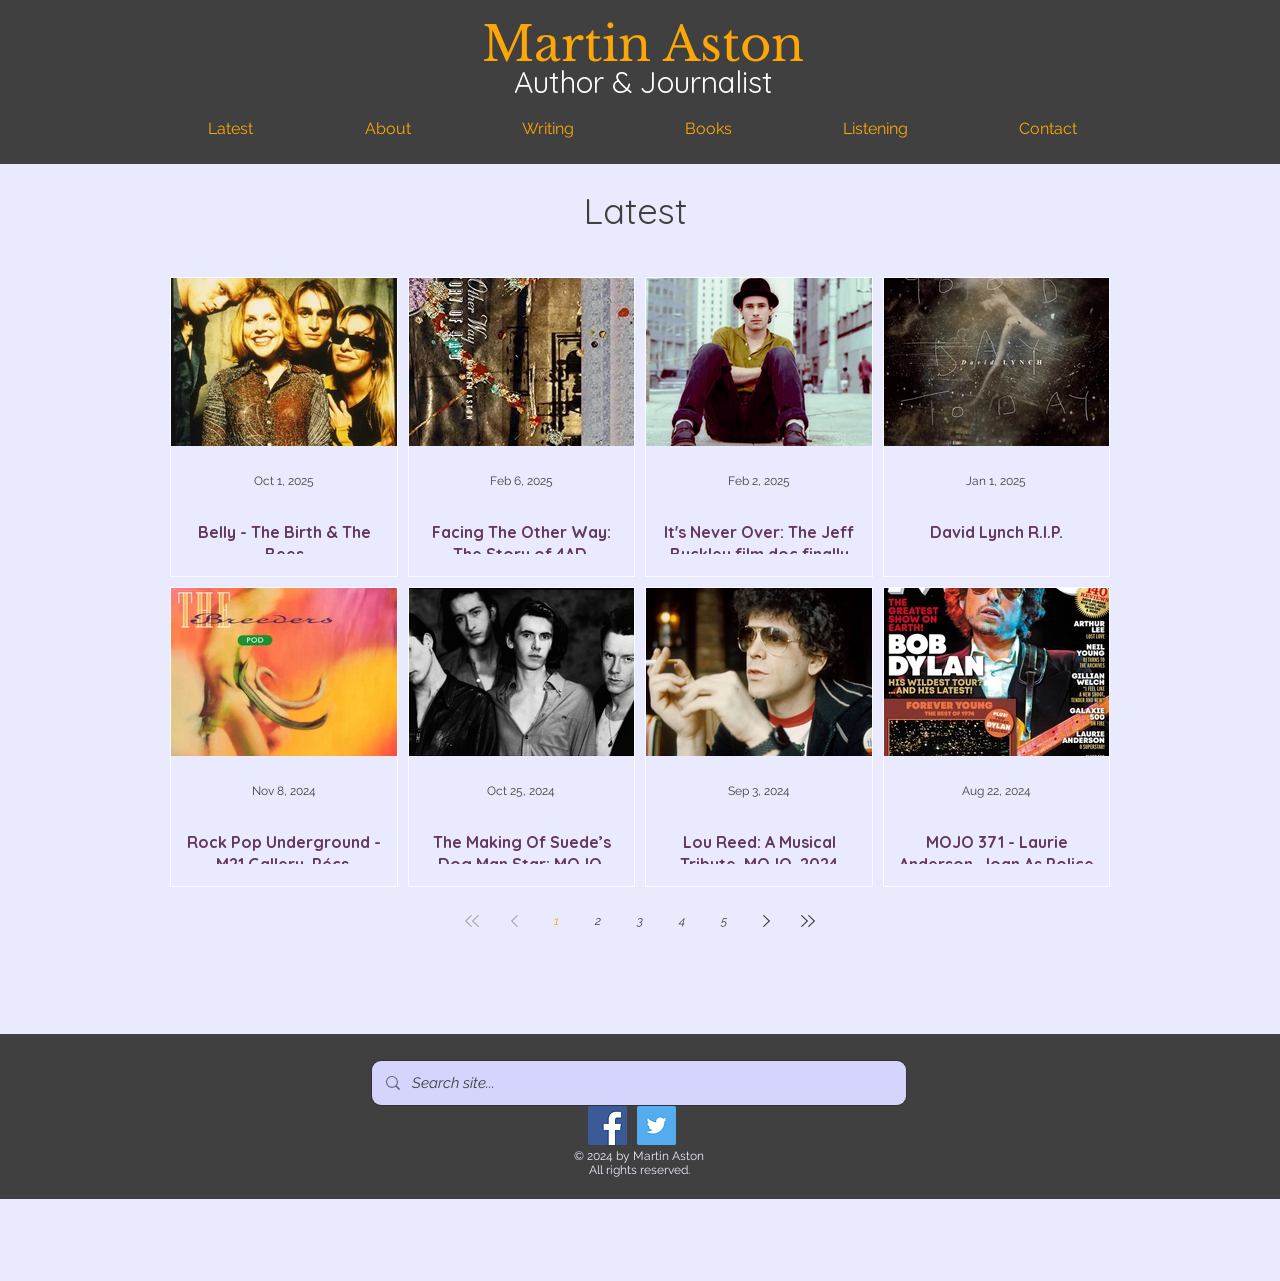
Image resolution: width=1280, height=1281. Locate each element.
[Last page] (808, 921)
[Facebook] (607, 1125)
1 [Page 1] (556, 921)
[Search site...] (638, 1083)
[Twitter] (656, 1125)
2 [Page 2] (598, 921)
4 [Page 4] (682, 921)
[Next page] (766, 921)
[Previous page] (514, 921)
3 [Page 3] (640, 921)
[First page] (472, 921)
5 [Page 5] (724, 921)
